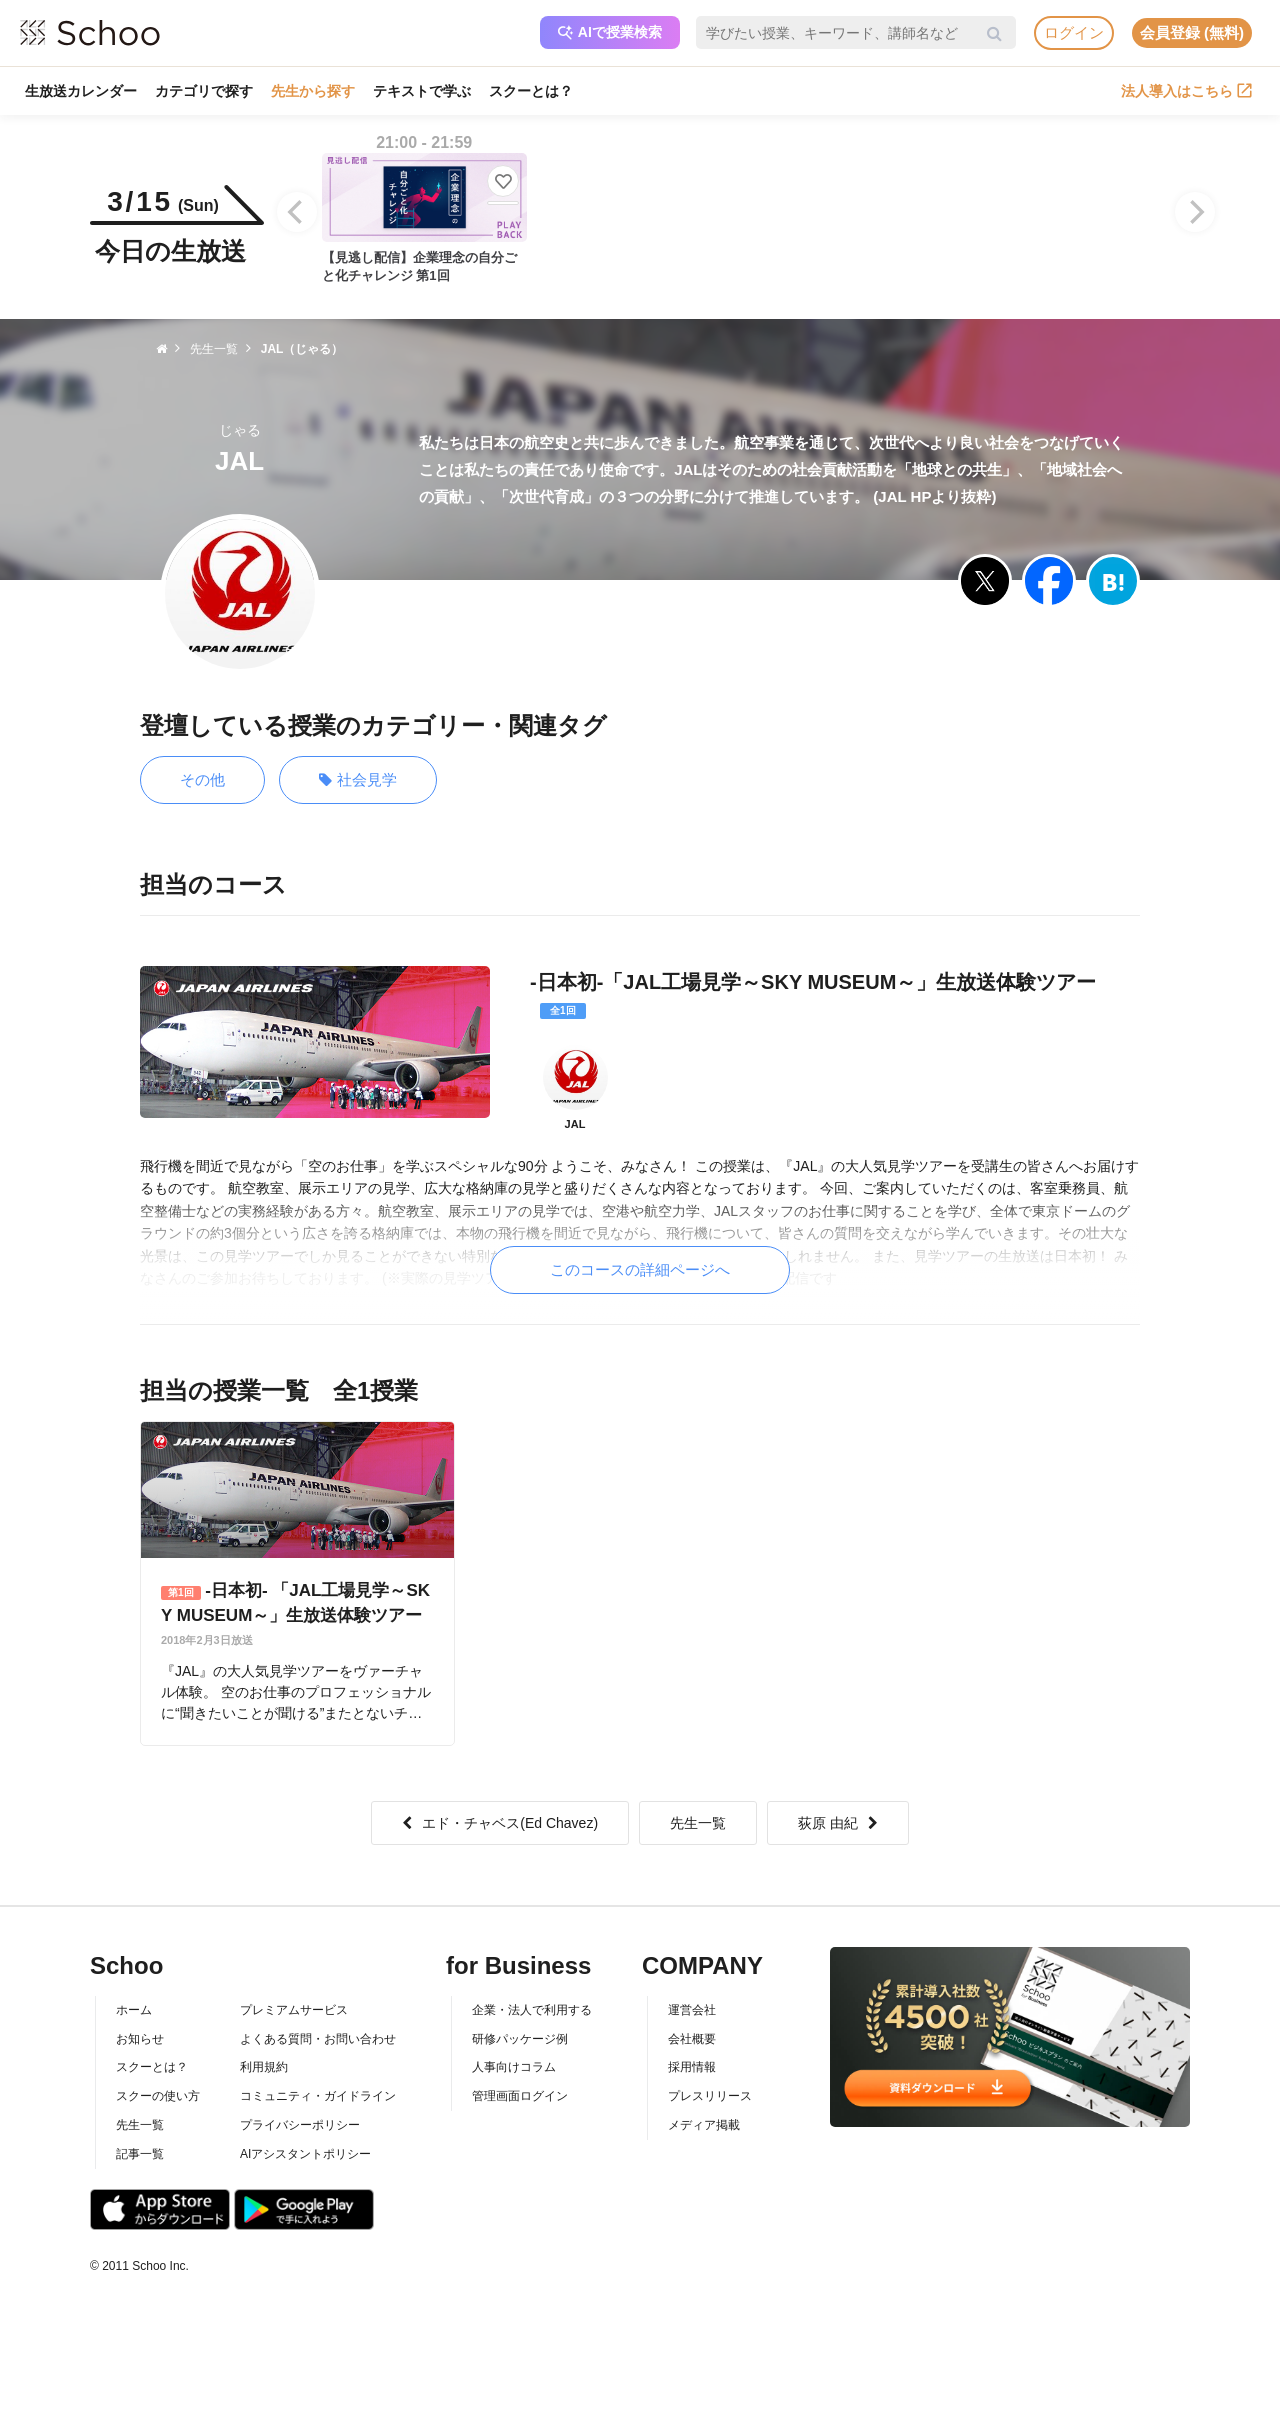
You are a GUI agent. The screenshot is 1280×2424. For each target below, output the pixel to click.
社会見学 (358, 780)
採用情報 (692, 2067)
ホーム (134, 2010)
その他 (202, 779)
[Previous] (297, 212)
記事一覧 (140, 2154)
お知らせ (140, 2039)
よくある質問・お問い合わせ (318, 2039)
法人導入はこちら (1186, 91)
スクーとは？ (531, 91)
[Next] (1195, 212)
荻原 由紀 (838, 1823)
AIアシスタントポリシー (305, 2154)
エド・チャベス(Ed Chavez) (500, 1823)
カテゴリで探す (204, 91)
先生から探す (313, 91)
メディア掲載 (704, 2125)
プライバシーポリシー (300, 2125)
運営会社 (692, 2010)
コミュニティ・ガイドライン (318, 2096)
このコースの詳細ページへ (640, 1269)
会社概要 (692, 2039)
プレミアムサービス (294, 2010)
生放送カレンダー (81, 91)
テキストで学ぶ (422, 91)
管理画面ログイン (520, 2096)
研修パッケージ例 (520, 2039)
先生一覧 (698, 1823)
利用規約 (264, 2067)
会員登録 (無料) (1192, 32)
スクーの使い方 (158, 2096)
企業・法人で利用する (532, 2010)
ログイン (1074, 32)
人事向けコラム (514, 2067)
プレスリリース (710, 2096)
